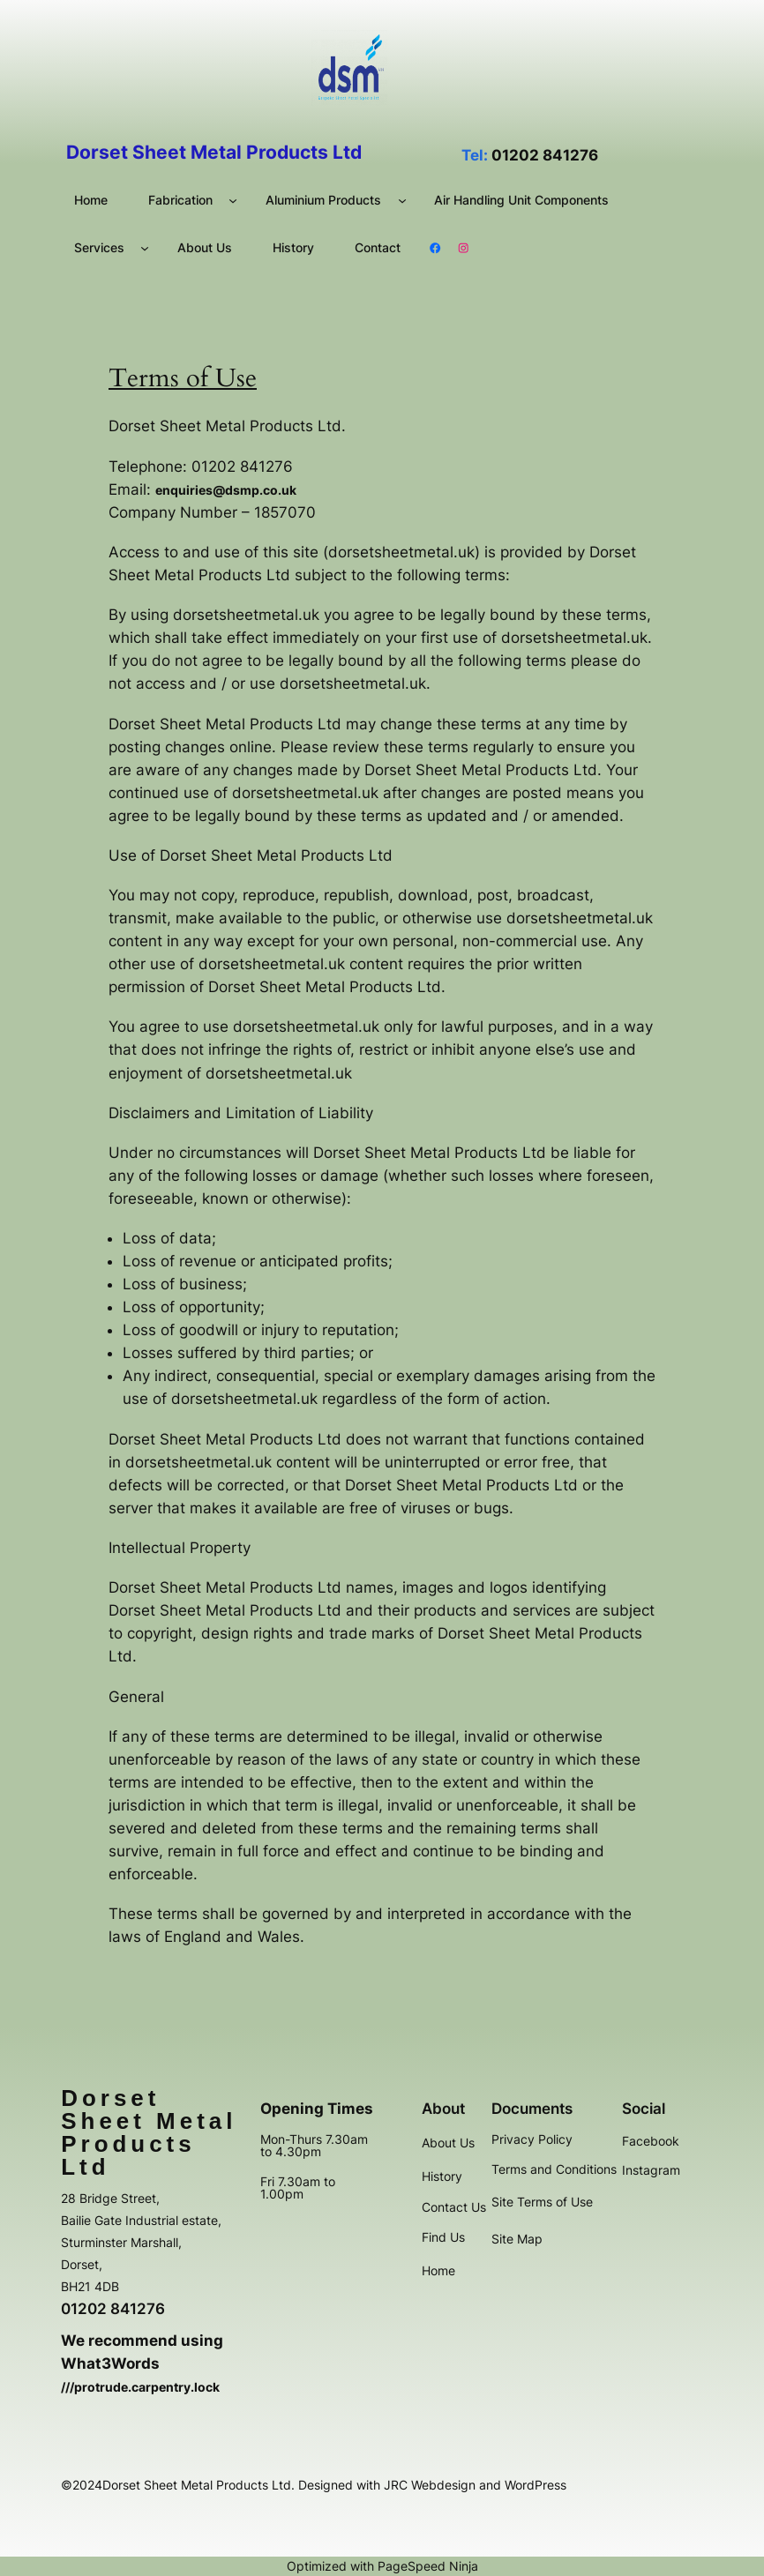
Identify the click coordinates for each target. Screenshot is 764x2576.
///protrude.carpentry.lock (140, 2386)
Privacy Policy (532, 2139)
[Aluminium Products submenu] (402, 200)
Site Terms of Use (542, 2201)
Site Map (517, 2238)
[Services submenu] (144, 247)
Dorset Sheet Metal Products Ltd (148, 2132)
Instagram (651, 2169)
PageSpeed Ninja (428, 2565)
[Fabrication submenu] (232, 200)
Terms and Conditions (554, 2169)
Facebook (650, 2140)
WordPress (535, 2484)
